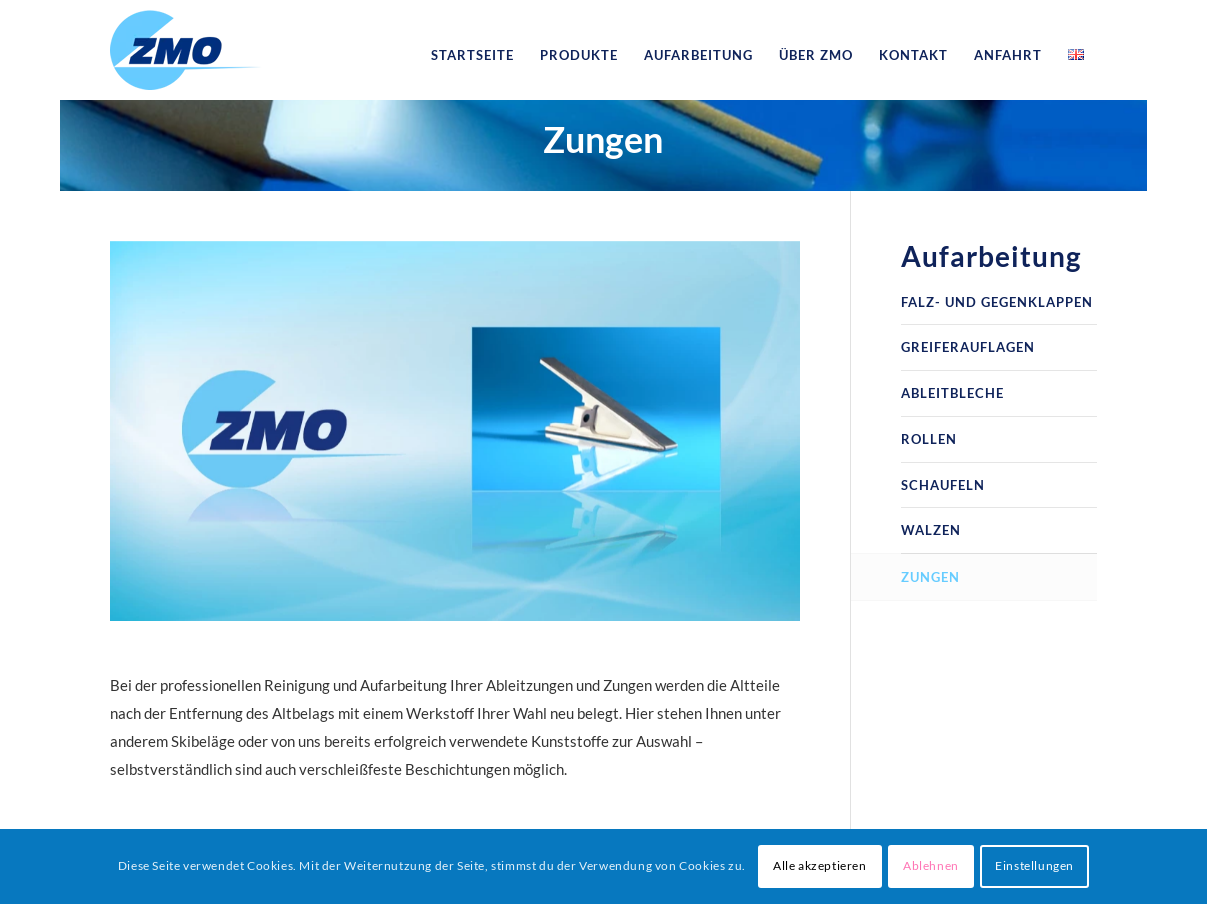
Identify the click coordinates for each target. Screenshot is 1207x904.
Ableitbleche (952, 393)
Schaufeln (943, 485)
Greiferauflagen (968, 347)
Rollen (929, 439)
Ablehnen (931, 865)
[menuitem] (472, 55)
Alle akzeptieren (820, 865)
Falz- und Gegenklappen (997, 302)
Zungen (603, 139)
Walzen (931, 530)
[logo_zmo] (186, 55)
